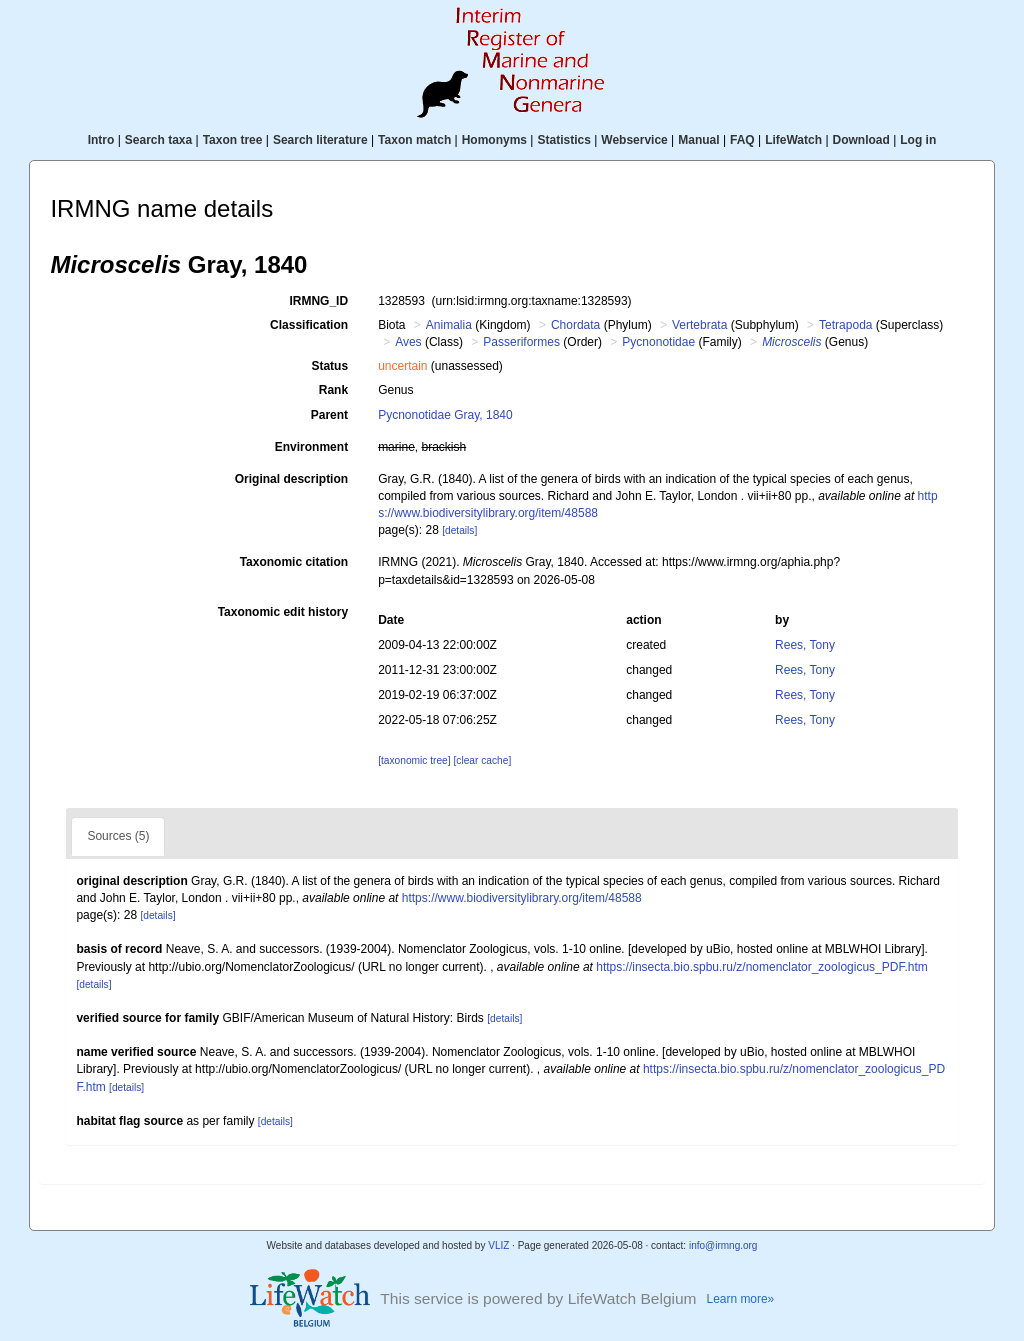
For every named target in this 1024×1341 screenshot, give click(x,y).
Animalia (449, 325)
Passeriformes (521, 342)
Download (861, 140)
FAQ (742, 140)
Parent (329, 415)
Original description (291, 479)
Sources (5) (118, 836)
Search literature (320, 140)
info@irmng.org (723, 1245)
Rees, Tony (805, 645)
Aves (408, 342)
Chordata (575, 325)
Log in (918, 140)
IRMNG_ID (318, 301)
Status (329, 366)
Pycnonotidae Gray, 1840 (445, 415)
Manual (698, 140)
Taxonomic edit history (283, 612)
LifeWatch (793, 140)
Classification (309, 325)
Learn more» (741, 1299)
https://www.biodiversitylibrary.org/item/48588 (522, 898)
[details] (459, 530)
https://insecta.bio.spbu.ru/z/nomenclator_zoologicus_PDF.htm (762, 967)
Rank (333, 390)
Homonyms (494, 140)
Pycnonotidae (658, 342)
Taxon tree (233, 140)
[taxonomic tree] (414, 760)
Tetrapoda (845, 325)
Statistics (563, 140)
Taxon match (414, 140)
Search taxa (158, 140)
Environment (311, 447)
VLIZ (498, 1245)
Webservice (634, 140)
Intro (101, 140)
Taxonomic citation (294, 562)
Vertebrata (699, 325)
